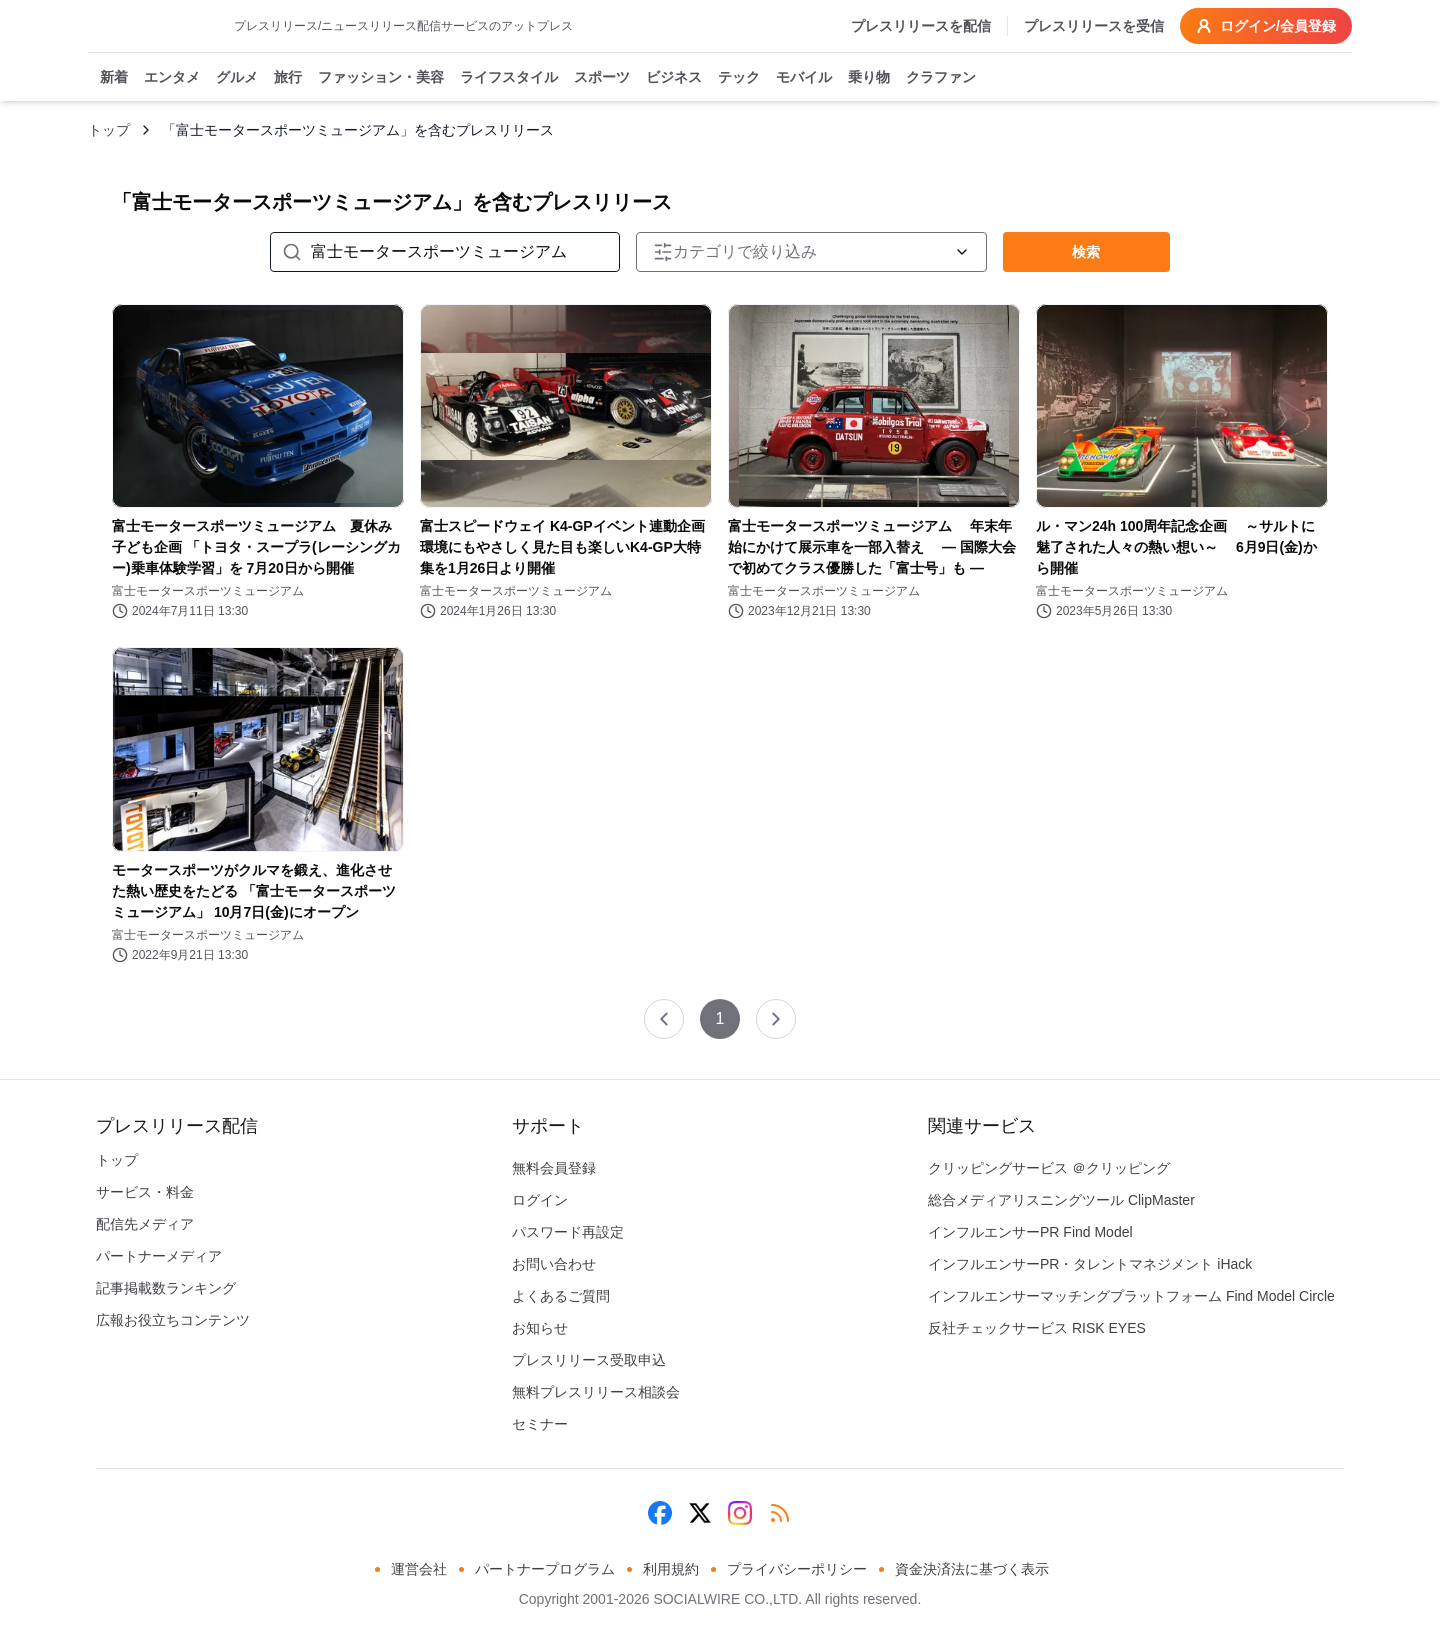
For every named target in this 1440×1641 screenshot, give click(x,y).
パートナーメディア (159, 1256)
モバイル (804, 78)
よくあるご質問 (561, 1296)
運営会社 (419, 1569)
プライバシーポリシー (797, 1569)
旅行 (288, 78)
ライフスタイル (509, 78)
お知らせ (540, 1328)
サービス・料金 (145, 1192)
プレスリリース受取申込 (589, 1360)
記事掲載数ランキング (166, 1288)
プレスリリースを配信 (921, 26)
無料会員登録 (554, 1168)
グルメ (237, 78)
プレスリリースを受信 (1094, 26)
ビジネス (674, 78)
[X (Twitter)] (700, 1513)
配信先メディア (145, 1224)
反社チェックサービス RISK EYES (1037, 1328)
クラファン (941, 78)
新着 (114, 78)
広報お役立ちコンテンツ (173, 1320)
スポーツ (602, 78)
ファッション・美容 (381, 78)
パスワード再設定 (568, 1232)
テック (739, 78)
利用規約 (671, 1569)
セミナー (540, 1424)
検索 (1086, 252)
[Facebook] (660, 1513)
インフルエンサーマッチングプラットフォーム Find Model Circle (1131, 1296)
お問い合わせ (554, 1264)
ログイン (540, 1200)
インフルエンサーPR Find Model (1030, 1232)
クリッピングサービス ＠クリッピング (1049, 1168)
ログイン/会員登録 (1266, 26)
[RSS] (780, 1513)
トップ (109, 130)
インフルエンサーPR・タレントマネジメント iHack (1090, 1264)
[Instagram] (740, 1513)
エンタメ (172, 78)
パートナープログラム (545, 1569)
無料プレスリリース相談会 (596, 1392)
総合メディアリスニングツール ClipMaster (1061, 1200)
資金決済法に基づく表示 (972, 1569)
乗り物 (869, 78)
